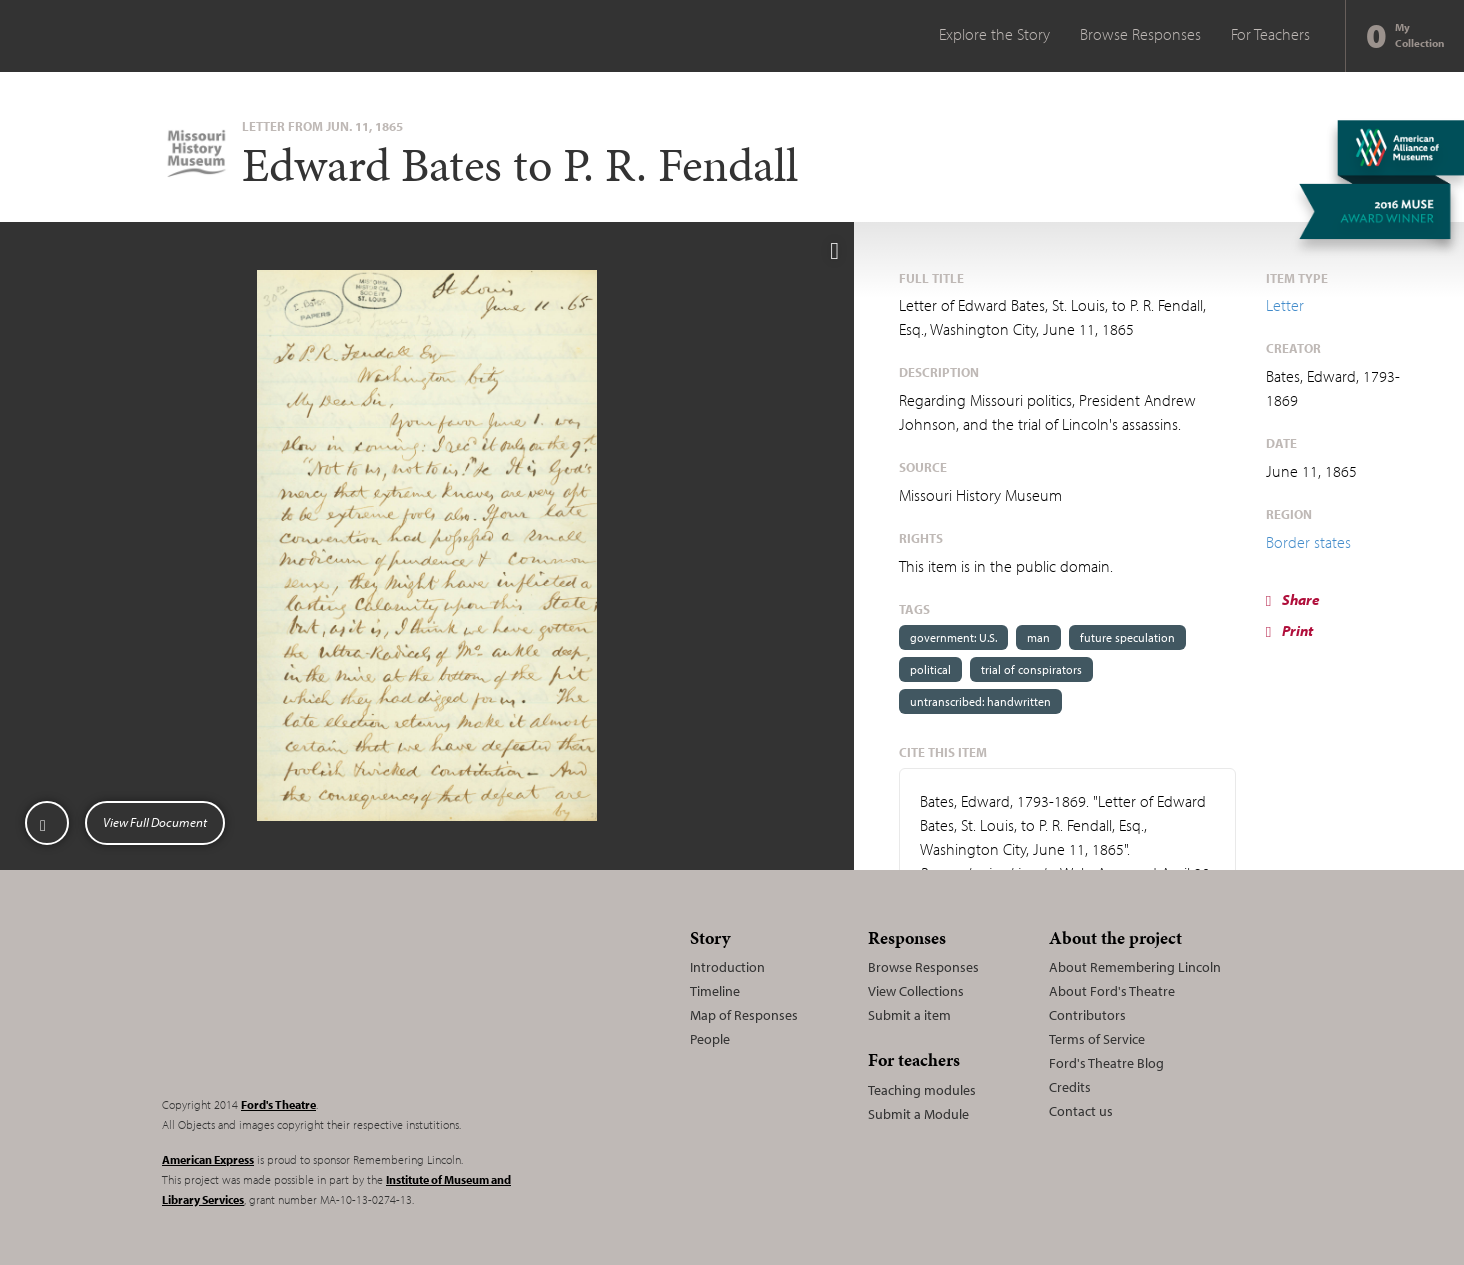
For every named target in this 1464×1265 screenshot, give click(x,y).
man (1038, 637)
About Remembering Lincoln (1135, 967)
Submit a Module (918, 1114)
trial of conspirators (1031, 669)
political (930, 669)
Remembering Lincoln (287, 1000)
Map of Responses (744, 1015)
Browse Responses (1140, 34)
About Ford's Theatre (1112, 991)
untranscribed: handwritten (980, 701)
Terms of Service (1097, 1039)
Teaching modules (922, 1090)
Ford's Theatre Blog (1106, 1063)
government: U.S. (953, 637)
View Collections (916, 991)
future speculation (1127, 637)
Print (1289, 630)
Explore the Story (994, 34)
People (710, 1039)
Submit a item (909, 1015)
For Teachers (1270, 34)
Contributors (1087, 1015)
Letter (1285, 305)
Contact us (1081, 1111)
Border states (1308, 542)
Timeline (715, 991)
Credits (1070, 1087)
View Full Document (155, 822)
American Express (208, 1159)
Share (1293, 599)
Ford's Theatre (278, 1104)
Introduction (727, 967)
